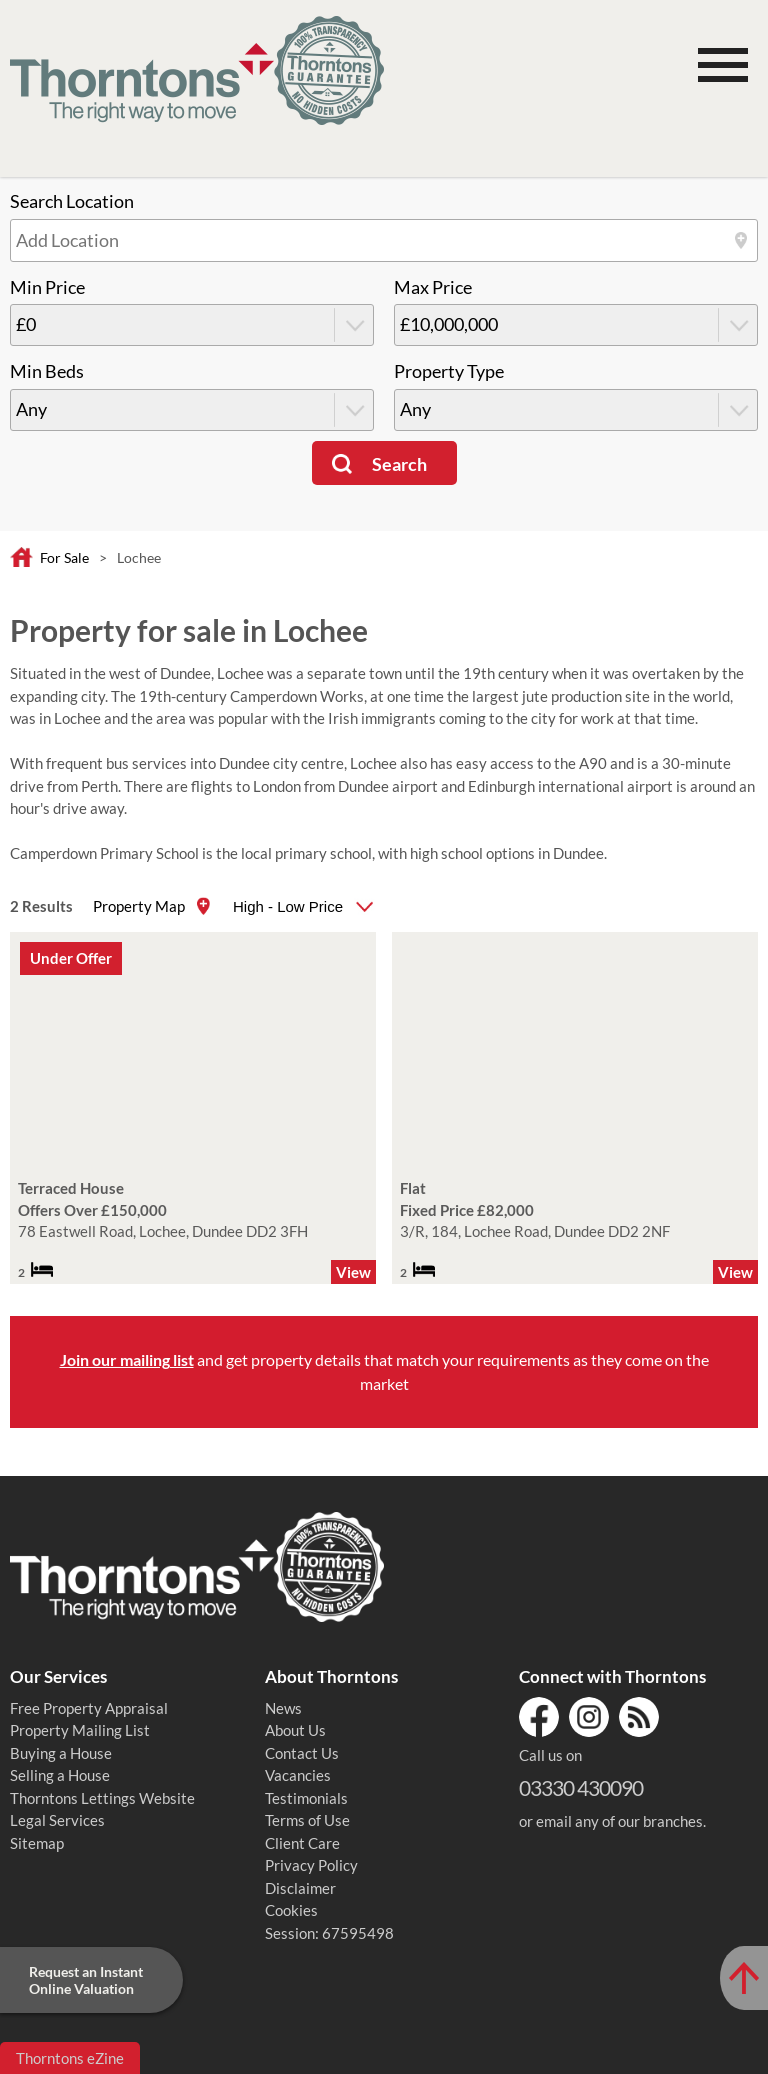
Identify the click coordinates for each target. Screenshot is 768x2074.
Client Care (302, 1843)
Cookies (291, 1910)
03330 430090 (581, 1787)
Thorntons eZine (70, 2058)
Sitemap (37, 1843)
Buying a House (61, 1753)
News (283, 1708)
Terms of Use (307, 1820)
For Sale (64, 557)
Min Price (47, 287)
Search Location (72, 201)
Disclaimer (300, 1888)
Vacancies (298, 1775)
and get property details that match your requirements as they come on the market (384, 1371)
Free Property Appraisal (89, 1708)
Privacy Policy (311, 1865)
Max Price (433, 287)
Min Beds (47, 371)
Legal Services (57, 1820)
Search (399, 464)
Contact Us (302, 1753)
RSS (639, 1717)
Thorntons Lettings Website (102, 1798)
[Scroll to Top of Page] (744, 1978)
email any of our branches (619, 1821)
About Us (295, 1730)
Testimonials (306, 1798)
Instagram (589, 1717)
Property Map (139, 906)
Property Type (449, 371)
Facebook (539, 1717)
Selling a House (60, 1775)
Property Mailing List (80, 1730)
